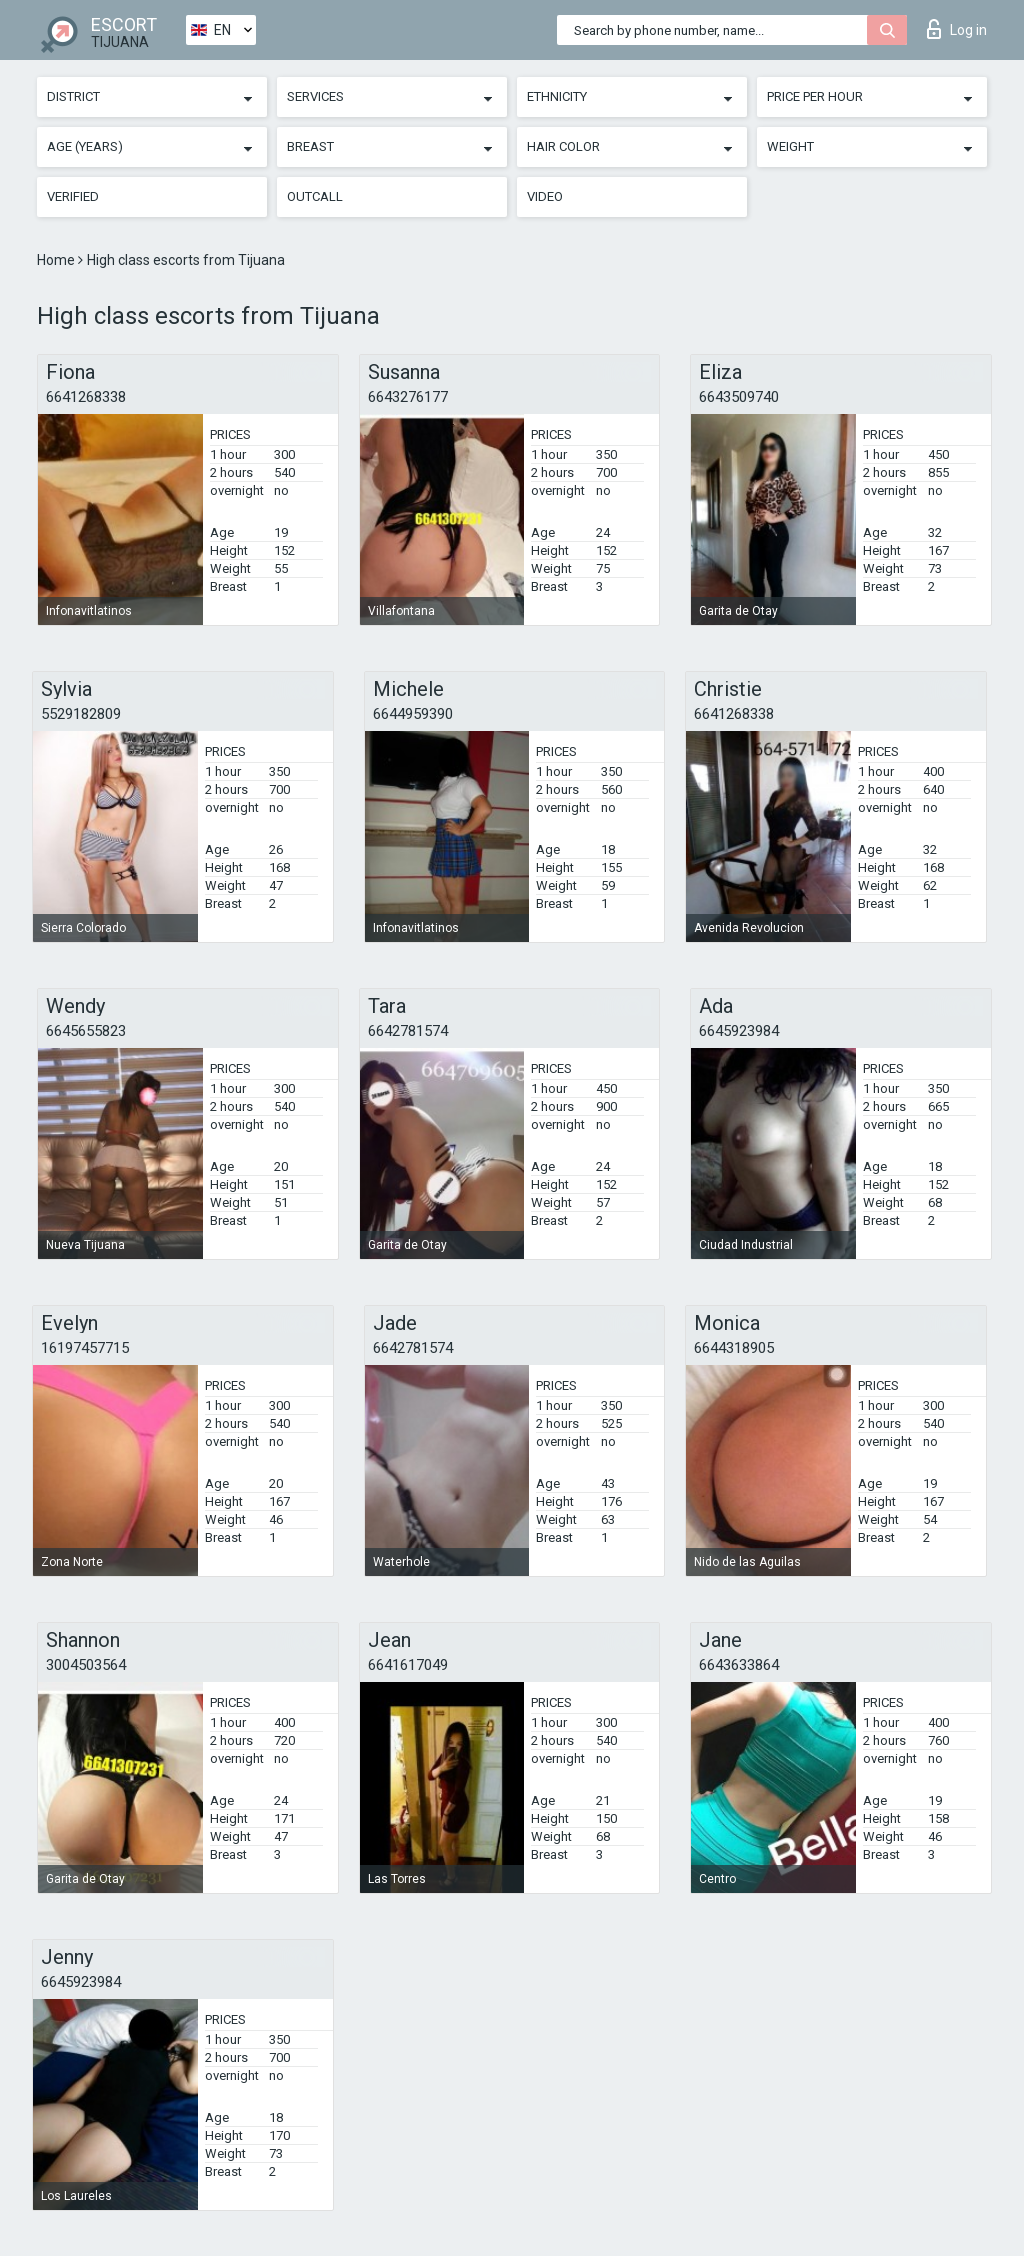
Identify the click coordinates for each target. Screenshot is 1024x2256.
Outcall (315, 196)
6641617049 (408, 1665)
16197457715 (85, 1348)
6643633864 (739, 1665)
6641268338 (86, 397)
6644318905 (734, 1348)
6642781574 (408, 1031)
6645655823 (86, 1031)
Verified (73, 196)
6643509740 (739, 397)
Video (545, 196)
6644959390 (413, 714)
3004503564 (86, 1665)
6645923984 (739, 1031)
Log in (957, 29)
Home (57, 260)
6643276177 (408, 397)
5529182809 (81, 714)
